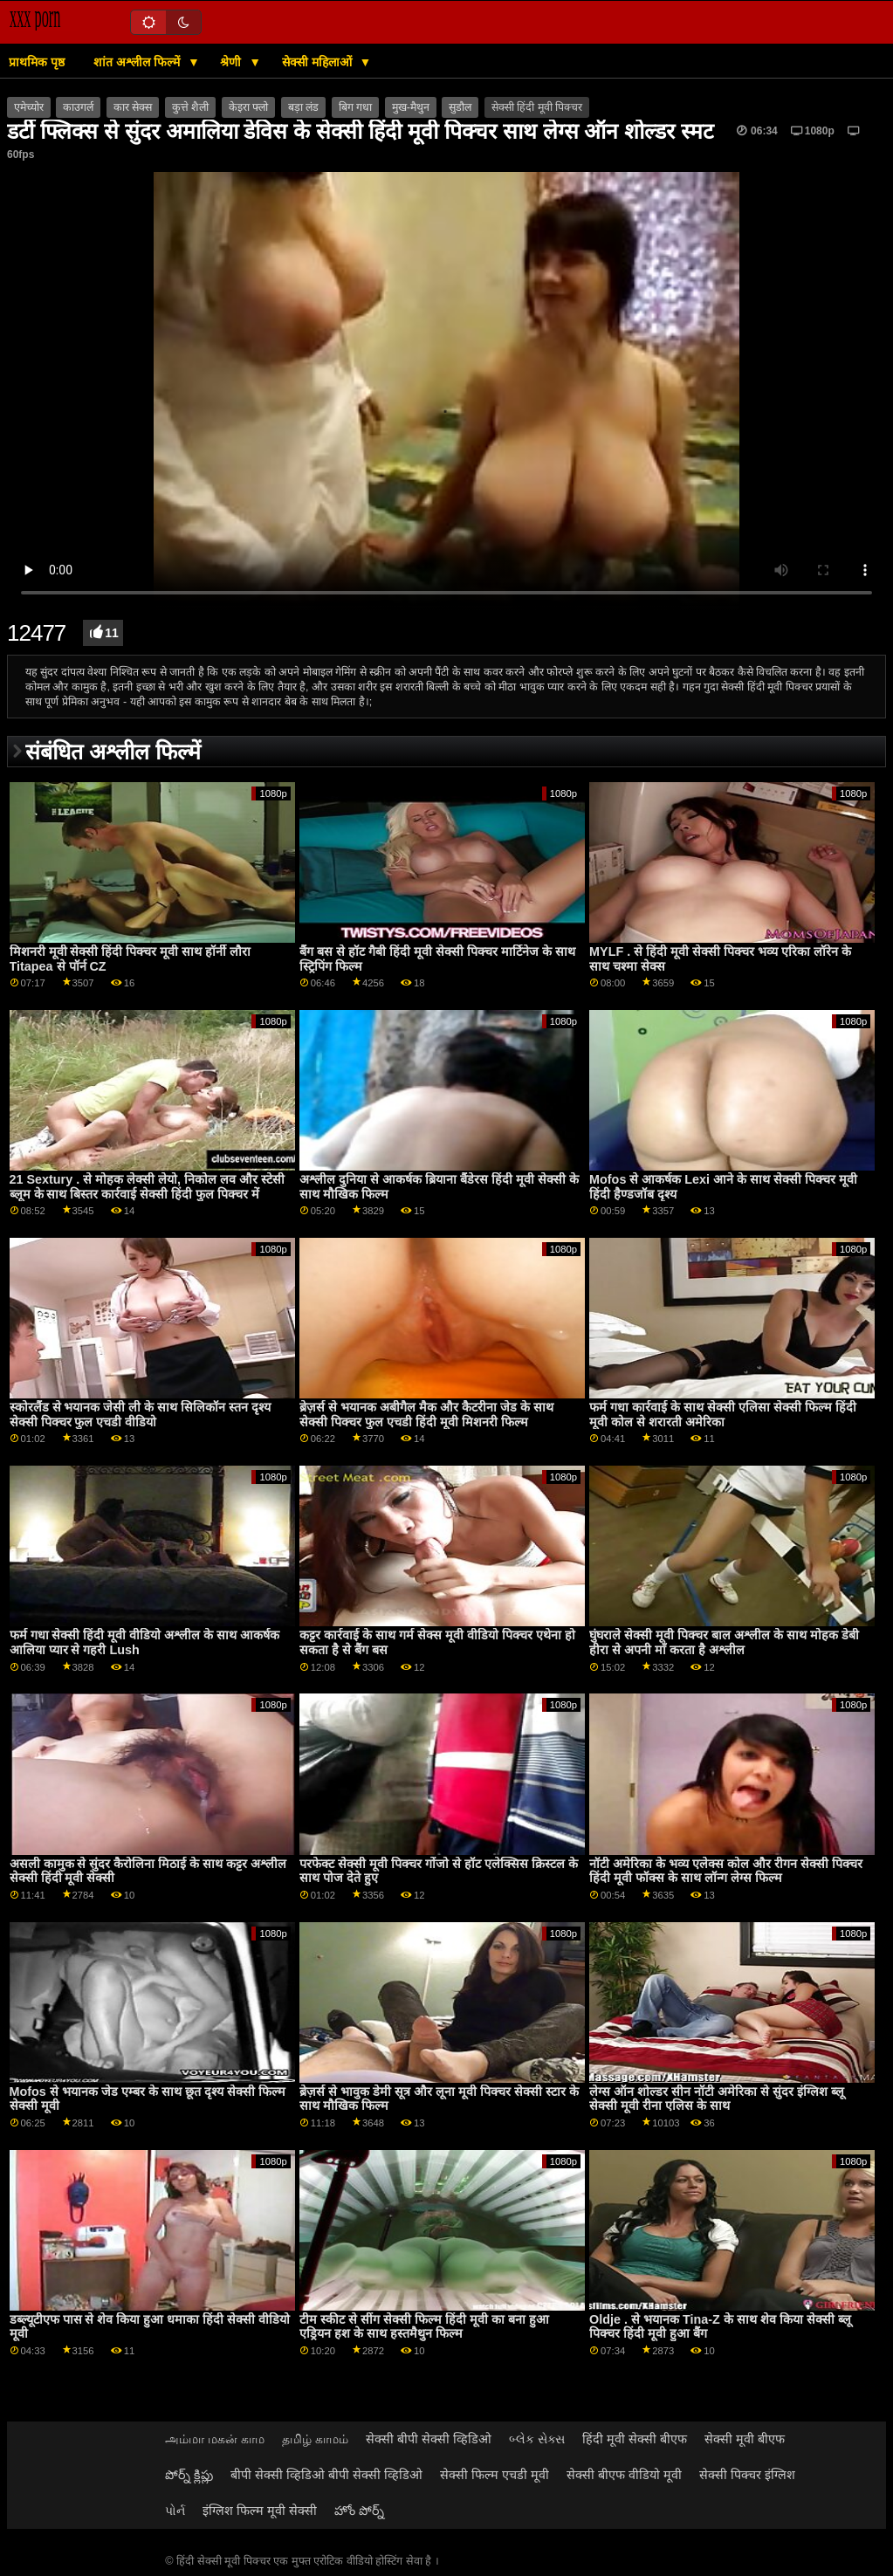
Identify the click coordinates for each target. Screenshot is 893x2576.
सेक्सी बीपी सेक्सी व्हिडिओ (428, 2439)
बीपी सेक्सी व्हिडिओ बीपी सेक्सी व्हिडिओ (326, 2475)
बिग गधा (355, 107)
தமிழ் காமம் (315, 2439)
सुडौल (460, 107)
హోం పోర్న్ (359, 2511)
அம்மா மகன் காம (214, 2439)
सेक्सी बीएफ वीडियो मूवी (624, 2475)
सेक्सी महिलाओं (318, 62)
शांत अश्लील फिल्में (138, 62)
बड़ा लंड (303, 107)
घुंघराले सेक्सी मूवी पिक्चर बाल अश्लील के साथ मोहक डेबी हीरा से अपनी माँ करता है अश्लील (724, 1642)
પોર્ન (175, 2511)
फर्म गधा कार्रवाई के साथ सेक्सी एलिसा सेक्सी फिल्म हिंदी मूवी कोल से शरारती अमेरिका (722, 1414)
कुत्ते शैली (190, 107)
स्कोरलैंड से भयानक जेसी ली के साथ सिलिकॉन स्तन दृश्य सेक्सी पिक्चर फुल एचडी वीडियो (140, 1414)
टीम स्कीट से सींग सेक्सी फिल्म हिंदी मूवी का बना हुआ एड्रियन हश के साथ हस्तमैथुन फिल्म (424, 2326)
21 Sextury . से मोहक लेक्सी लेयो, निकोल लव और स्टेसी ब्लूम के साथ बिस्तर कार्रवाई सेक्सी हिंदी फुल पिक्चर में (147, 1186)
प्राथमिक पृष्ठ (37, 62)
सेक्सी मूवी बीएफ (744, 2439)
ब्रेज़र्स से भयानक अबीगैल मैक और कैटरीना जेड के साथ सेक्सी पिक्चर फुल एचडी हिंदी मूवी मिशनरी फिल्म (426, 1414)
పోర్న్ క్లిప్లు (189, 2475)
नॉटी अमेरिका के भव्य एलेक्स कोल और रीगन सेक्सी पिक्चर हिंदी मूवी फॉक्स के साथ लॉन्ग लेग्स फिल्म (725, 1871)
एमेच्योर (29, 107)
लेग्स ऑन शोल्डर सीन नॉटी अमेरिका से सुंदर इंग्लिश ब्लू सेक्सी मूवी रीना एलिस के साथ (716, 2099)
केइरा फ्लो (248, 107)
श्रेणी (232, 62)
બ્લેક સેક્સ (537, 2439)
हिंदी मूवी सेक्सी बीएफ (634, 2439)
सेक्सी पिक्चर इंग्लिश (747, 2475)
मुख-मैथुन (410, 107)
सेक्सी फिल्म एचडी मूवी (494, 2475)
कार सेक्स (132, 107)
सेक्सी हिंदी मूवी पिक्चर (536, 107)
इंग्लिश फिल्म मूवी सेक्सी (260, 2511)
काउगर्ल (78, 107)
